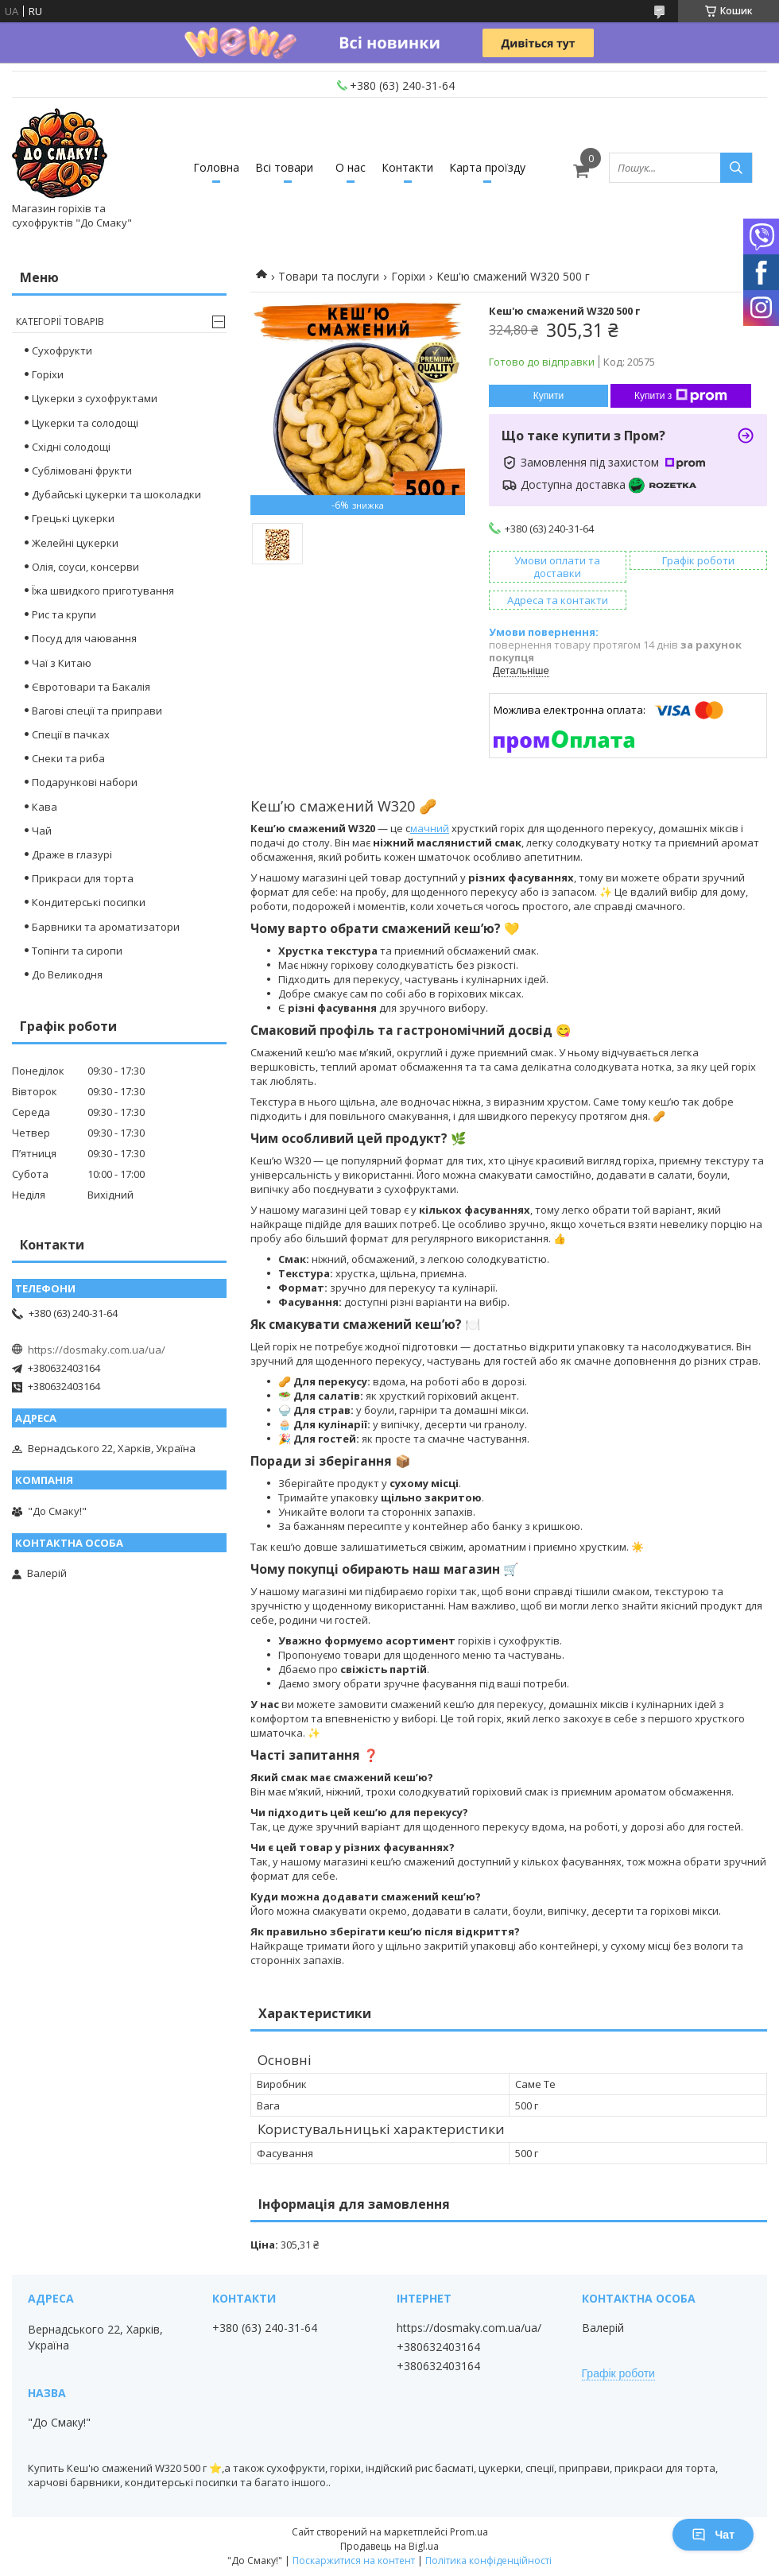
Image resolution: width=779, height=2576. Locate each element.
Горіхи (408, 276)
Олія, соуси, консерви (85, 567)
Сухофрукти (62, 350)
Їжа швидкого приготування (103, 590)
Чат (713, 2535)
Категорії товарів (60, 321)
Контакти (407, 167)
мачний (429, 828)
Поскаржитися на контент (354, 2560)
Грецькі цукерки (73, 518)
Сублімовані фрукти (82, 470)
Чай (42, 830)
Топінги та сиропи (77, 950)
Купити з (680, 396)
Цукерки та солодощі (85, 423)
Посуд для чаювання (84, 638)
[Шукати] (736, 168)
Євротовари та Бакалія (91, 687)
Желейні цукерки (75, 543)
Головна (216, 167)
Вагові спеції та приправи (97, 710)
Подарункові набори (85, 782)
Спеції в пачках (71, 734)
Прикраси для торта (83, 878)
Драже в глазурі (72, 854)
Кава (44, 807)
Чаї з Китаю (61, 663)
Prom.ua (469, 2532)
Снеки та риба (68, 758)
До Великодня (67, 974)
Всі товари (284, 167)
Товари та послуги (328, 276)
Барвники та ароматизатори (106, 927)
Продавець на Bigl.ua (389, 2546)
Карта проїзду (487, 167)
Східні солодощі (71, 447)
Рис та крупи (64, 614)
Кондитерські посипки (88, 902)
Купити (548, 395)
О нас (350, 167)
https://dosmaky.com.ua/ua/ (96, 1349)
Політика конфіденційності (488, 2560)
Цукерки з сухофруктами (94, 398)
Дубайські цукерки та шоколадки (116, 494)
